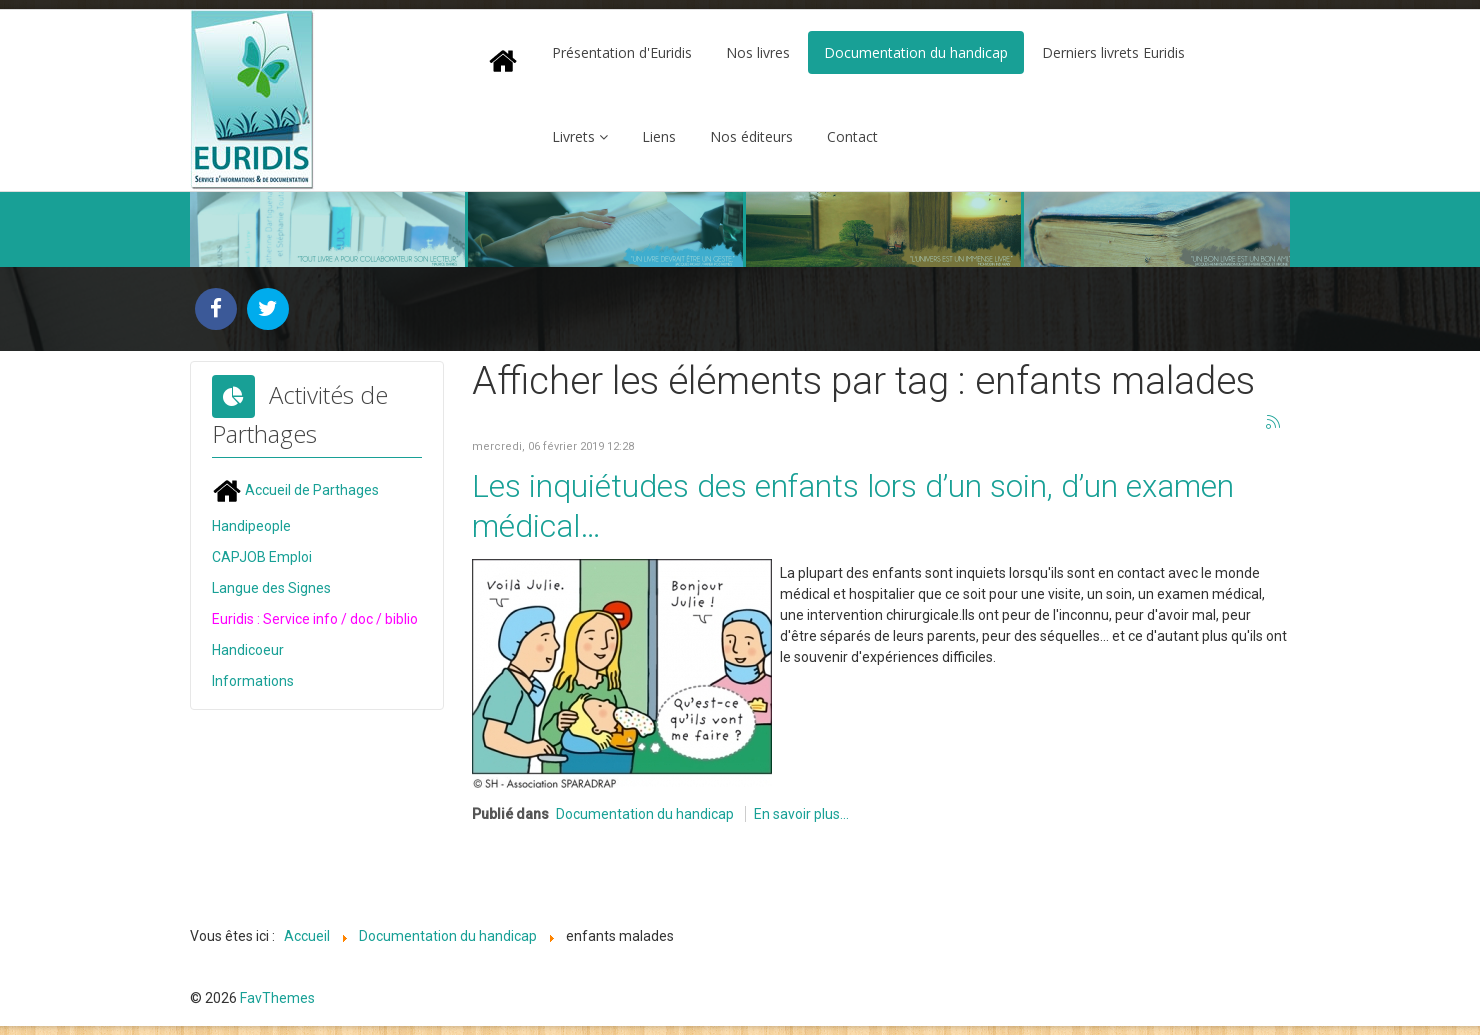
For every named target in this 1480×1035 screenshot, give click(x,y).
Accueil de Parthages (295, 490)
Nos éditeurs (751, 136)
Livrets (573, 136)
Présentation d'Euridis (622, 52)
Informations (253, 681)
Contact (852, 136)
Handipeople (251, 526)
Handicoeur (248, 650)
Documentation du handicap (916, 52)
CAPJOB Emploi (262, 557)
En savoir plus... (801, 814)
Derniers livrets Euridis (1113, 52)
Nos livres (758, 52)
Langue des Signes (271, 588)
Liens (659, 136)
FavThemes (277, 998)
